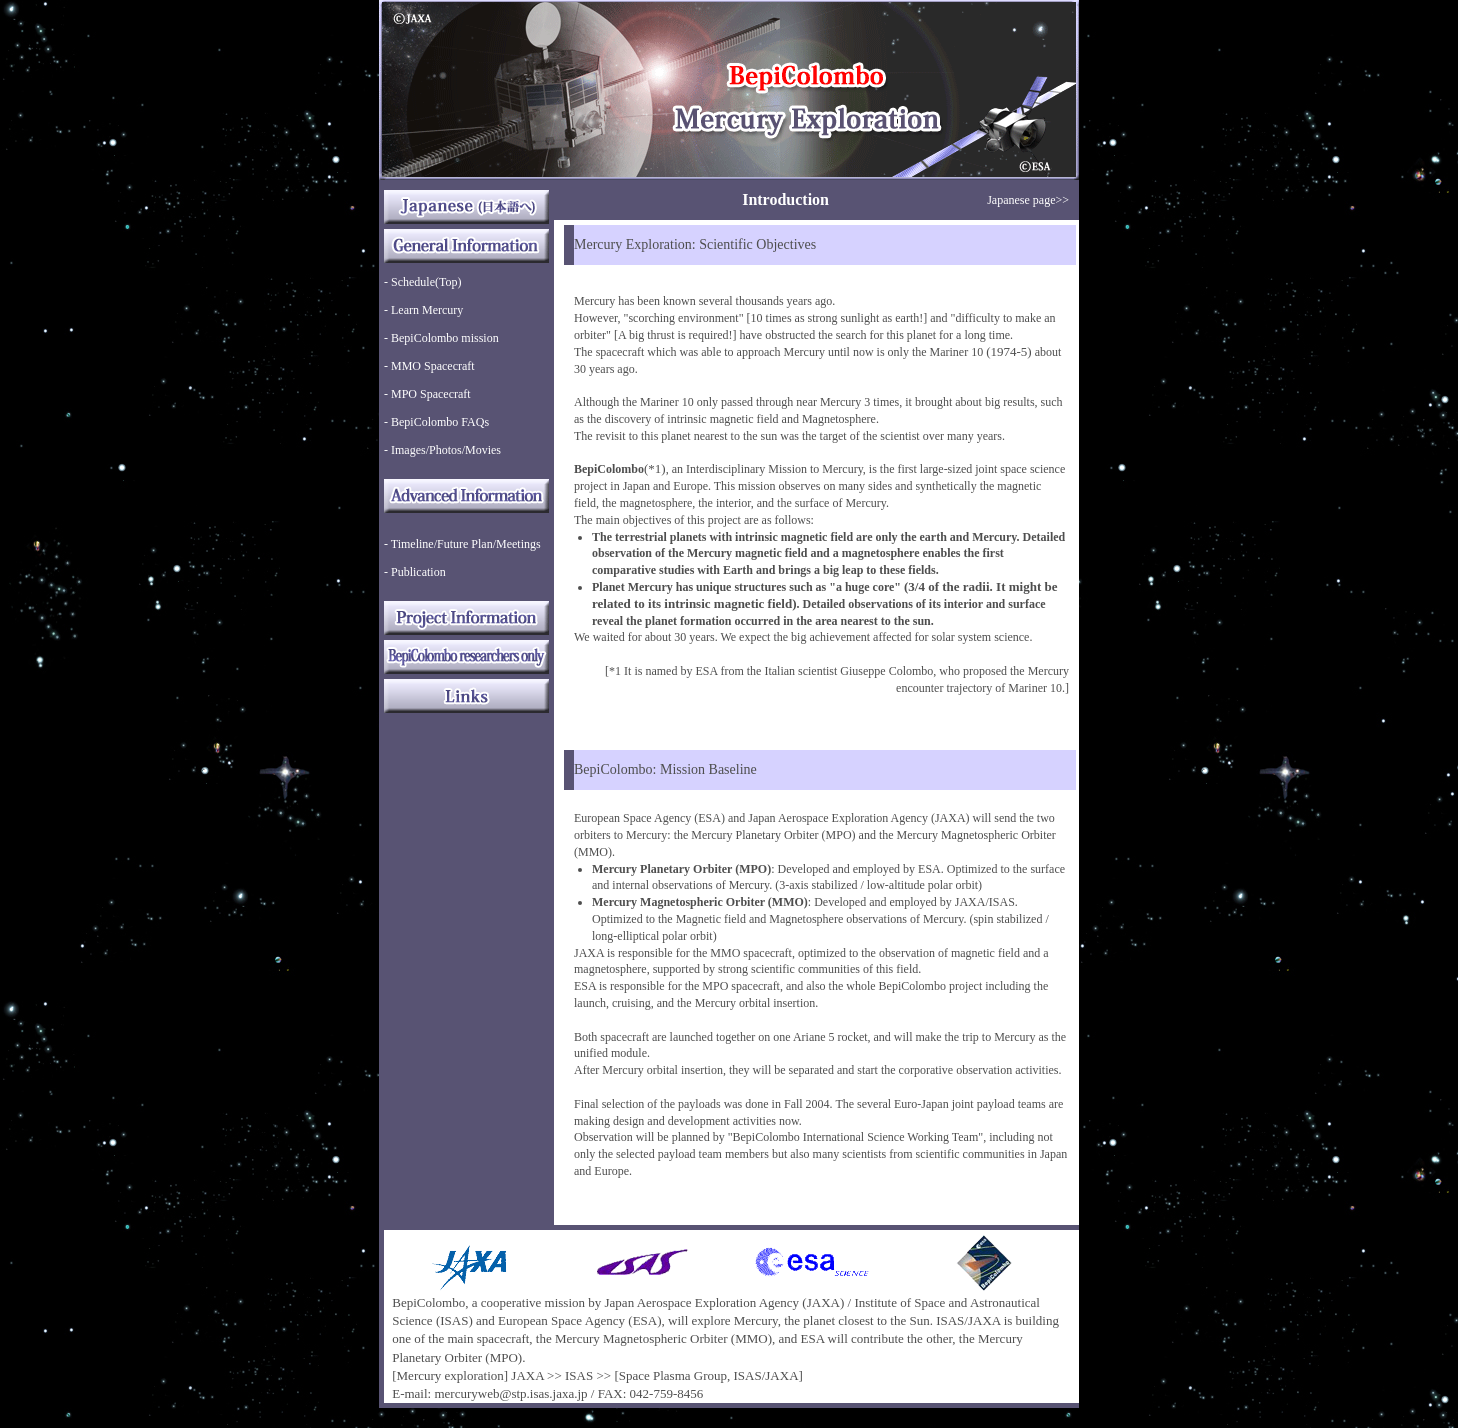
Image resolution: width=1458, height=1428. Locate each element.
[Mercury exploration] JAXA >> (477, 1375)
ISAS (579, 1375)
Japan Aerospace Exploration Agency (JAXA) (725, 1302)
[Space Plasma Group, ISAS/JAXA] (708, 1375)
